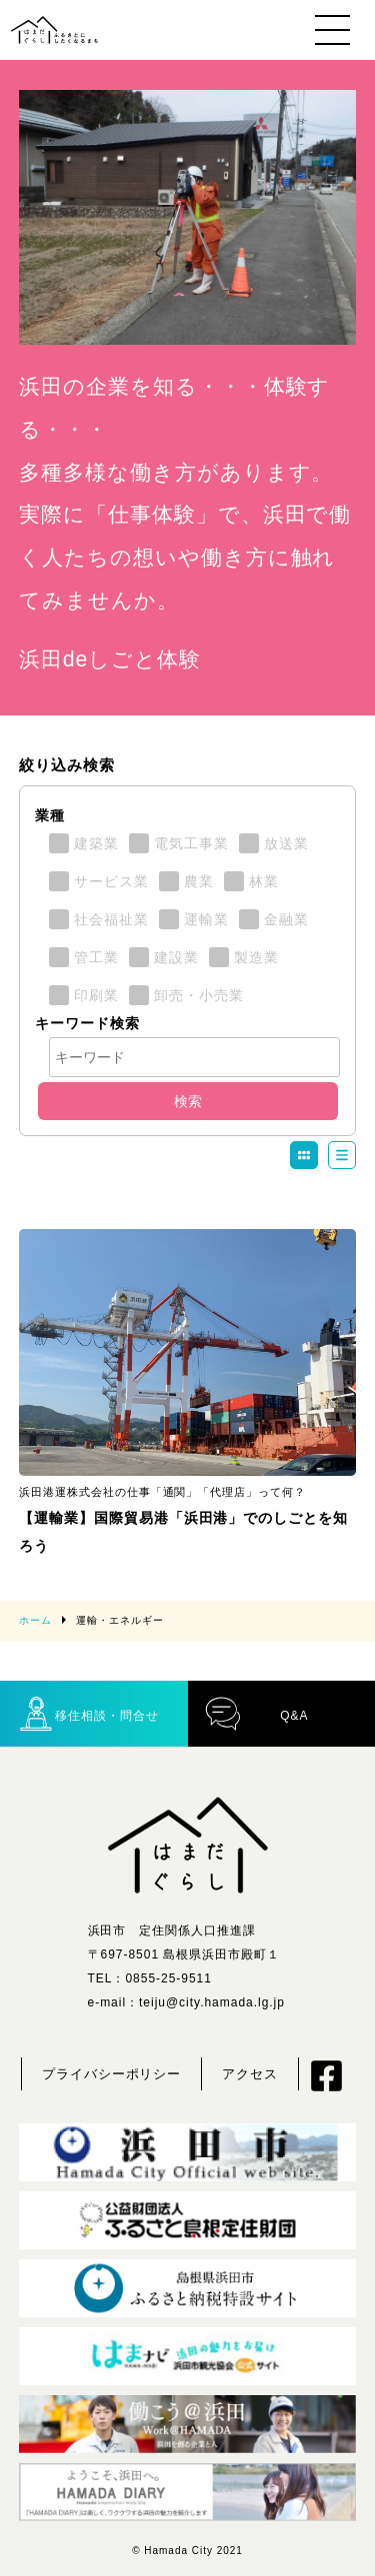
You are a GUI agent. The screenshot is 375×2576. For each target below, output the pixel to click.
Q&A (256, 1713)
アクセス (250, 2073)
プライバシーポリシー (112, 2073)
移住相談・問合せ (88, 1713)
